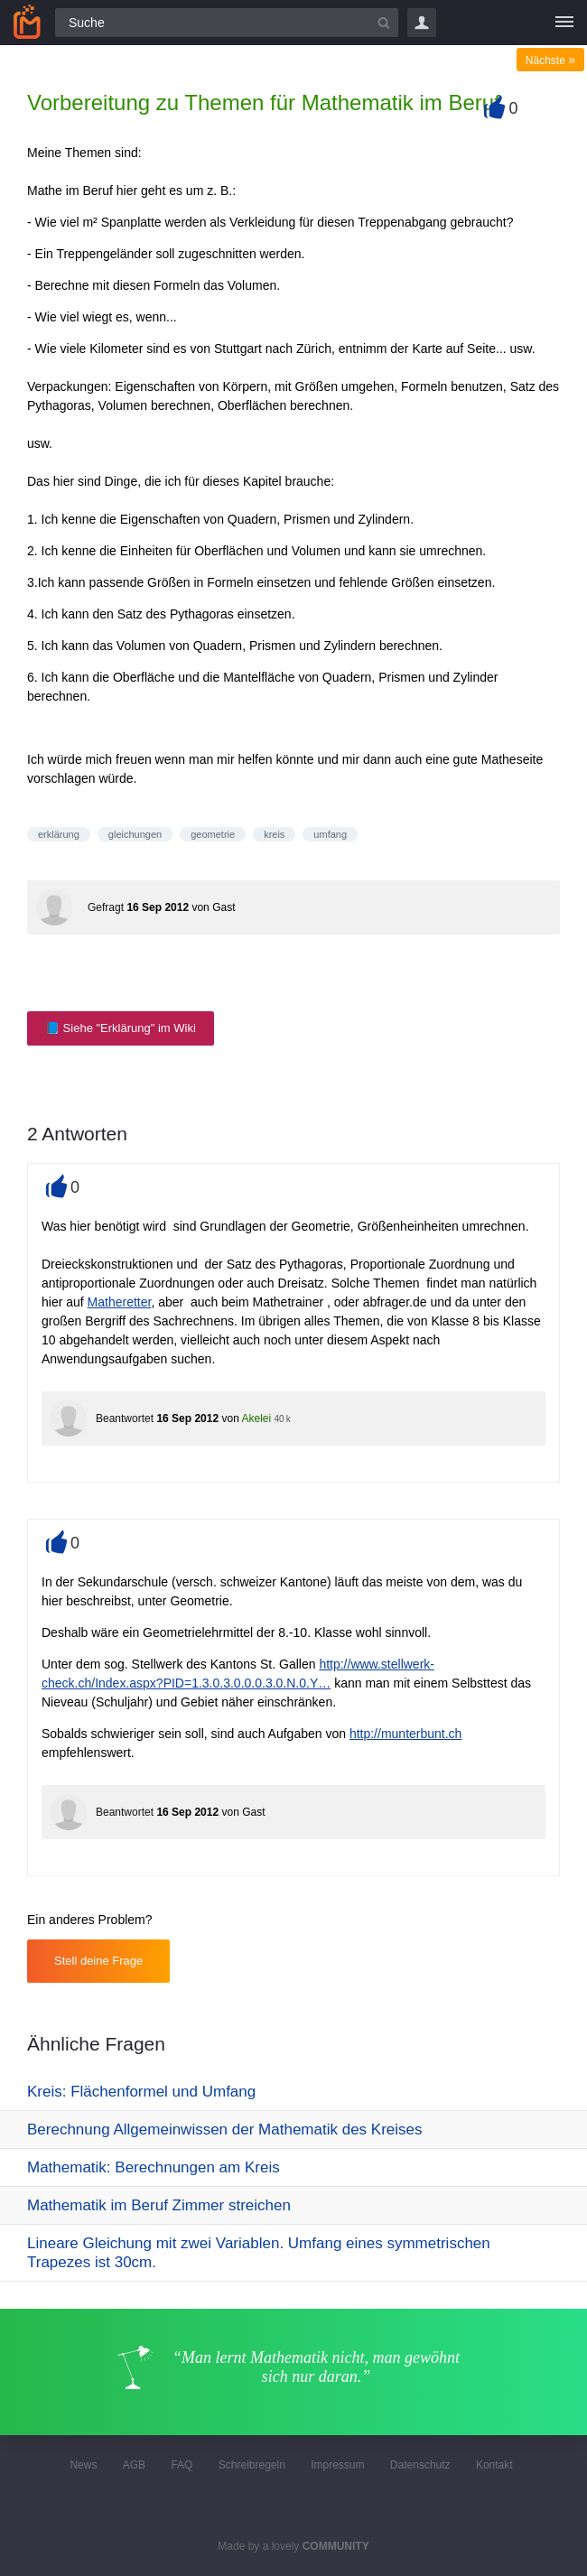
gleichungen (135, 834)
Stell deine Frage (98, 1960)
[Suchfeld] (226, 22)
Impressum (337, 2465)
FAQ (181, 2465)
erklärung (58, 834)
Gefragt (106, 907)
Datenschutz (420, 2465)
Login (421, 22)
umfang (330, 834)
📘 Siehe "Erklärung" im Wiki (120, 1028)
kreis (274, 834)
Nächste (550, 60)
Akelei (256, 1418)
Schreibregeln (252, 2465)
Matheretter (120, 1302)
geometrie (213, 834)
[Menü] (564, 22)
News (83, 2465)
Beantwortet (125, 1418)
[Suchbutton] (383, 22)
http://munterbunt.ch (405, 1733)
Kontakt (494, 2465)
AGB (134, 2465)
